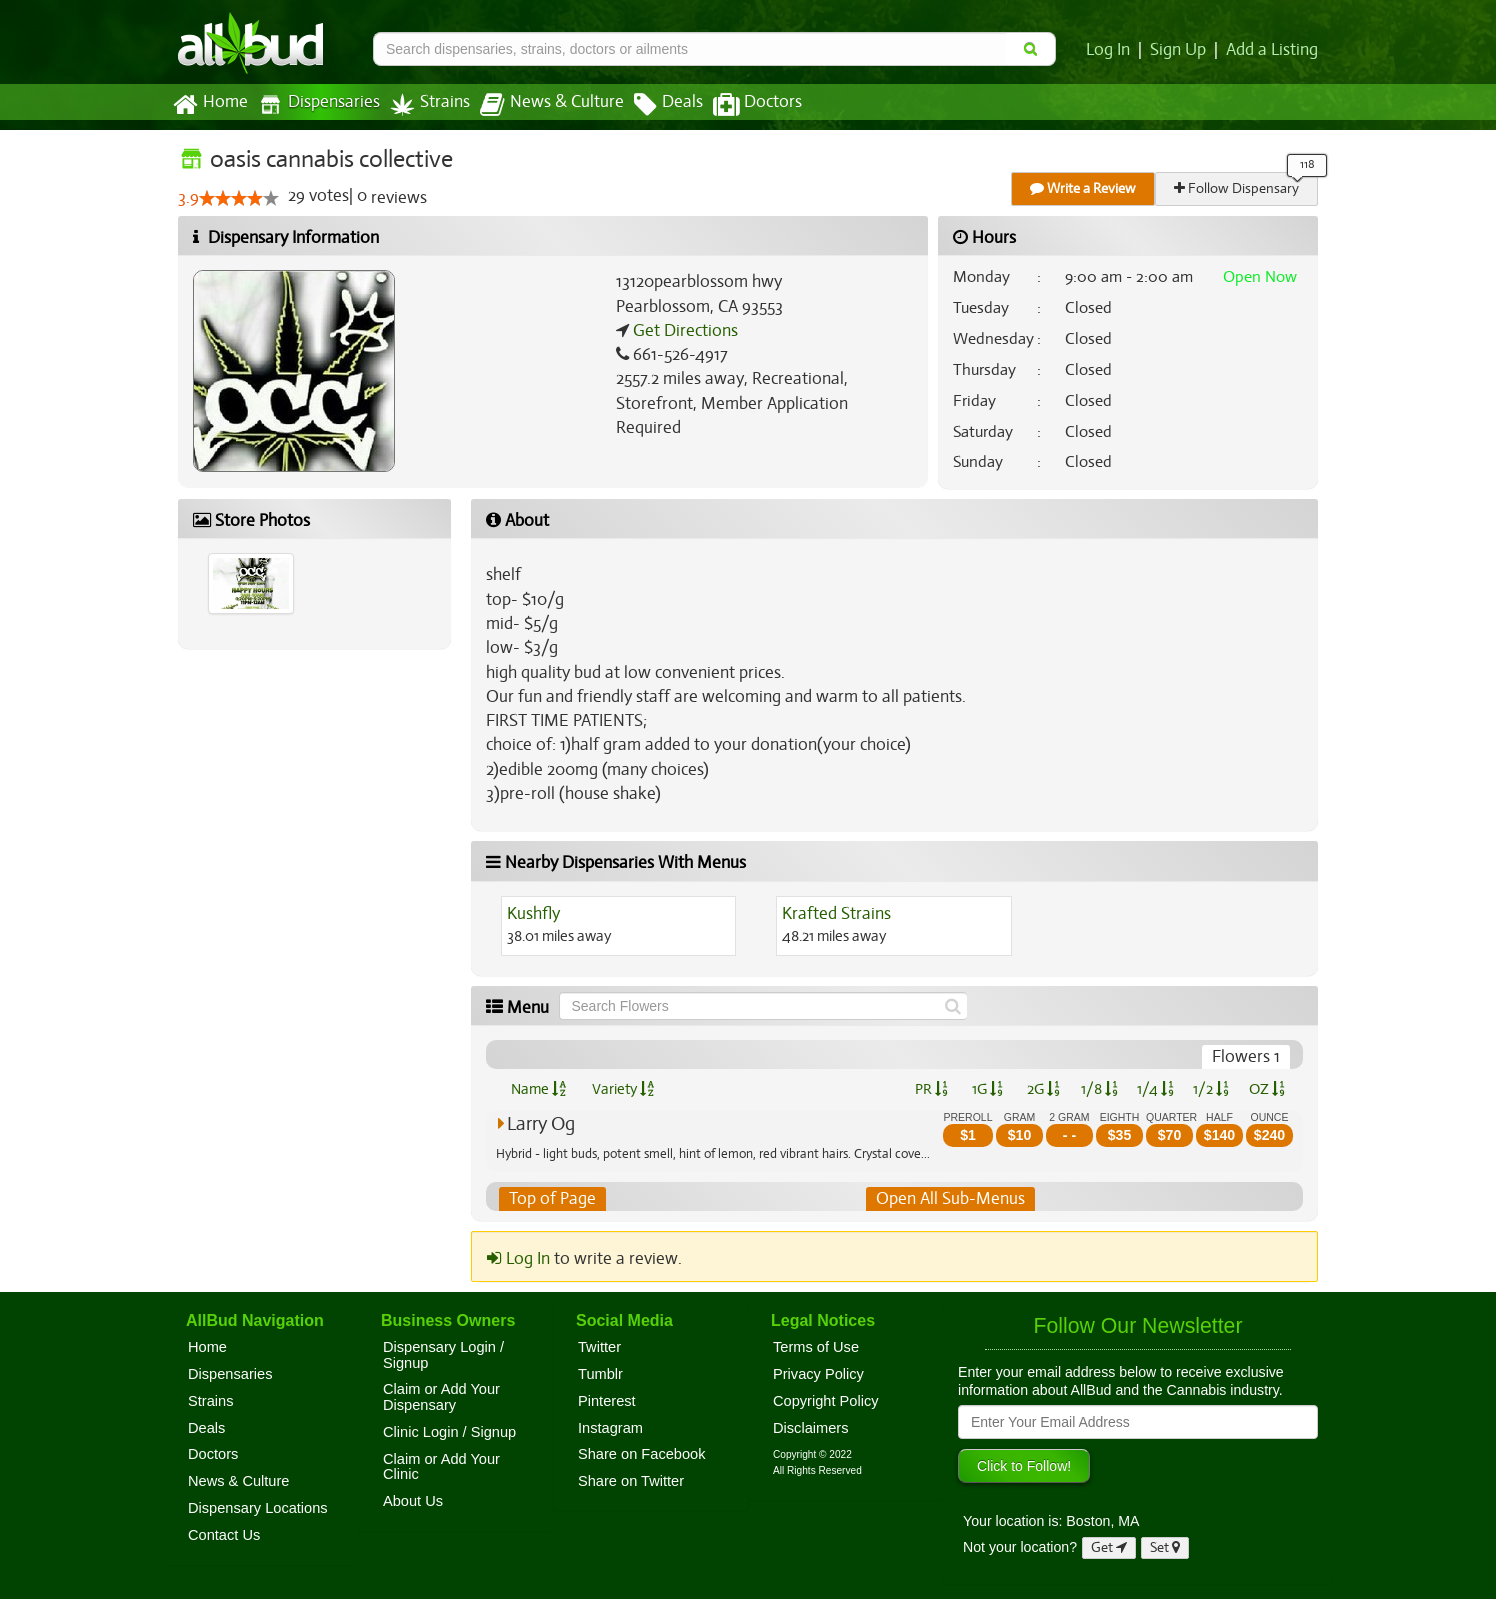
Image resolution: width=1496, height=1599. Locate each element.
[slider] (238, 199)
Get (1109, 1547)
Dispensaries (315, 104)
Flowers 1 (1247, 1057)
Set (1165, 1547)
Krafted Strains (835, 914)
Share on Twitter (631, 1481)
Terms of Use (816, 1347)
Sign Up (1181, 50)
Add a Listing (1273, 50)
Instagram (610, 1428)
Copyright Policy (826, 1401)
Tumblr (600, 1374)
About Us (413, 1501)
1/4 (1155, 1089)
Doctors (740, 105)
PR (930, 1089)
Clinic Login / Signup (449, 1432)
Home (209, 105)
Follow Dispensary (1238, 188)
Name (538, 1089)
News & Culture (541, 105)
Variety (623, 1089)
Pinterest (607, 1401)
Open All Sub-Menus (950, 1199)
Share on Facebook (642, 1455)
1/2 (1211, 1089)
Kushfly (534, 914)
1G (987, 1089)
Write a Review (1084, 188)
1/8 (1099, 1089)
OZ (1267, 1089)
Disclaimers (811, 1428)
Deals (653, 105)
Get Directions (683, 331)
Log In (1112, 50)
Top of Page (551, 1199)
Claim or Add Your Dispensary (441, 1398)
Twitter (599, 1347)
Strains (423, 104)
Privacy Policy (818, 1374)
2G (1043, 1089)
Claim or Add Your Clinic (441, 1467)
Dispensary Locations (258, 1508)
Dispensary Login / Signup (443, 1355)
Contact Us (224, 1535)
